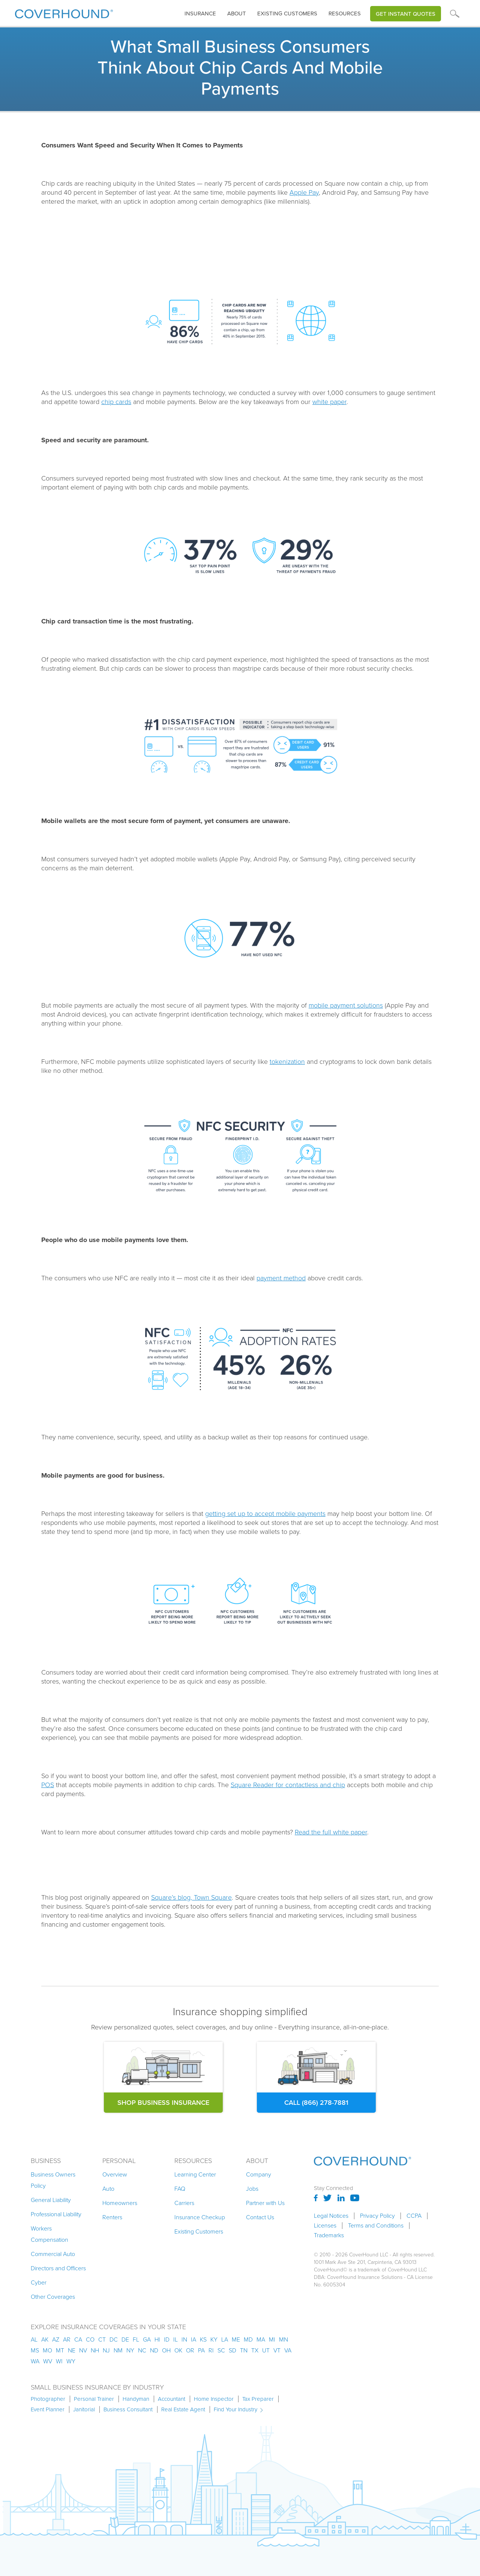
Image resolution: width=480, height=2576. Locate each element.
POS (47, 1785)
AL (34, 2339)
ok (178, 2350)
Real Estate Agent (183, 2409)
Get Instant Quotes (405, 14)
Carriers (184, 2203)
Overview (114, 2174)
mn (283, 2339)
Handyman (136, 2399)
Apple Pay (304, 192)
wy (70, 2361)
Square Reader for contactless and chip (288, 1785)
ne (71, 2350)
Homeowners (119, 2203)
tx (254, 2350)
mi (272, 2339)
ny (130, 2350)
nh (95, 2350)
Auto (108, 2188)
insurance (200, 13)
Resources (344, 13)
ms (35, 2350)
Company (258, 2174)
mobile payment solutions (346, 1005)
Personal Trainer (94, 2399)
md (248, 2339)
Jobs (252, 2188)
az (55, 2339)
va (287, 2350)
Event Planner (47, 2409)
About (236, 13)
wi (59, 2361)
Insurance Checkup (199, 2217)
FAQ (179, 2188)
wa (35, 2361)
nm (118, 2350)
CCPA (414, 2216)
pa (201, 2350)
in (184, 2339)
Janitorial (84, 2409)
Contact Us (260, 2217)
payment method (281, 1278)
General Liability (51, 2200)
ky (214, 2339)
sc (221, 2350)
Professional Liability (56, 2214)
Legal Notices (331, 2216)
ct (102, 2339)
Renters (112, 2217)
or (190, 2350)
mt (60, 2350)
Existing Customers (198, 2231)
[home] (64, 12)
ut (266, 2350)
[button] (200, 13)
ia (193, 2339)
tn (244, 2350)
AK (44, 2339)
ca (78, 2339)
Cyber (38, 2282)
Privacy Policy (377, 2216)
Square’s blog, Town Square (191, 1897)
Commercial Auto (53, 2254)
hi (157, 2339)
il (175, 2339)
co (90, 2339)
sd (232, 2350)
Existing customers (287, 13)
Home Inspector (214, 2399)
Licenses (325, 2225)
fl (136, 2339)
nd (154, 2350)
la (224, 2339)
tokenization (287, 1061)
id (167, 2339)
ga (147, 2339)
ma (260, 2339)
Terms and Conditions (376, 2225)
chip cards (116, 402)
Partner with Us (265, 2203)
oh (166, 2350)
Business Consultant (128, 2409)
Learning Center (195, 2174)
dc (114, 2339)
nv (83, 2350)
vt (276, 2350)
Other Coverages (53, 2296)
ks (203, 2339)
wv (47, 2361)
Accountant (171, 2399)
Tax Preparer (258, 2399)
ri (211, 2350)
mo (47, 2350)
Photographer (48, 2399)
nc (142, 2350)
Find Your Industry (235, 2409)
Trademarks (329, 2235)
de (125, 2339)
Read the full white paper (331, 1832)
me (236, 2339)
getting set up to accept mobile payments (265, 1514)
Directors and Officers (58, 2268)
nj (106, 2350)
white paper (329, 402)
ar (66, 2339)
